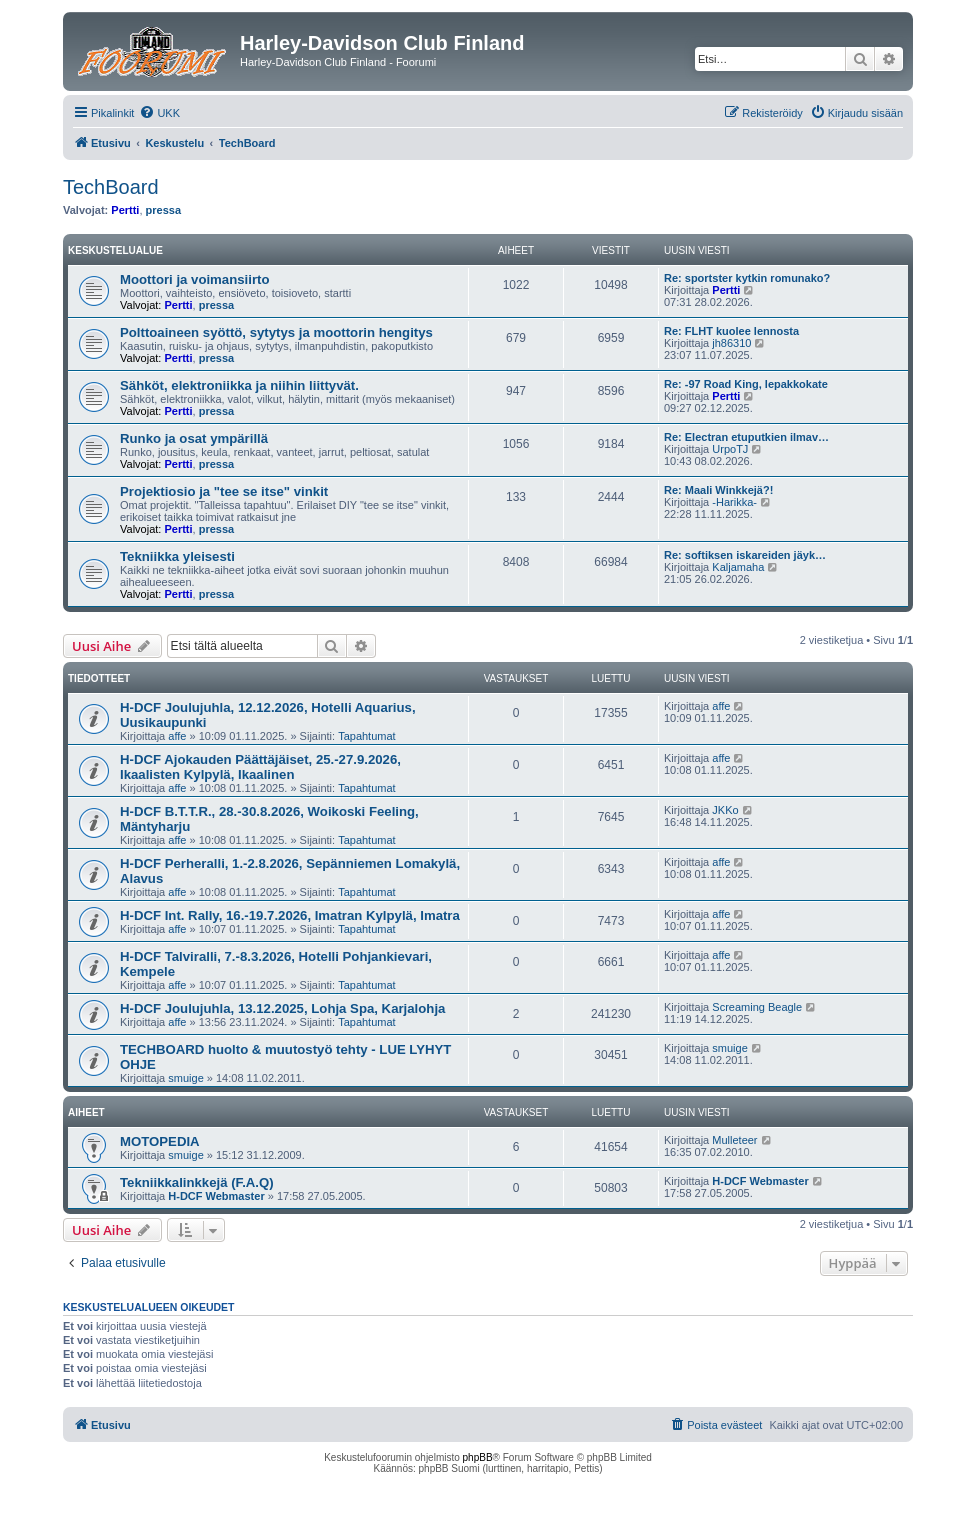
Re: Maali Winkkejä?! (718, 490)
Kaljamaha (738, 567)
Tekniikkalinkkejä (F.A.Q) (197, 1182)
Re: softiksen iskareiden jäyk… (745, 555)
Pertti (125, 210)
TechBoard (111, 187)
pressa (163, 210)
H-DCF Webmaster (216, 1196)
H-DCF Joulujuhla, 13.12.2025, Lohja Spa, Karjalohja (282, 1008)
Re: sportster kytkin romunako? (747, 278)
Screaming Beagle (757, 1007)
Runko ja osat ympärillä (194, 438)
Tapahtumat (366, 736)
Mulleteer (734, 1140)
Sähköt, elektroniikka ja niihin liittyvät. (239, 385)
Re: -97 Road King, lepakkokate (746, 384)
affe (177, 736)
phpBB (478, 1457)
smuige (185, 1078)
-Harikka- (734, 502)
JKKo (725, 810)
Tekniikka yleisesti (177, 556)
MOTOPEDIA (160, 1141)
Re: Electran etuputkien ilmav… (746, 437)
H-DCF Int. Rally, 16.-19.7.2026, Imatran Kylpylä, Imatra (290, 915)
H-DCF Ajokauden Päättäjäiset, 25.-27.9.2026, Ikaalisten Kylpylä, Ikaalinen (260, 767)
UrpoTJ (730, 449)
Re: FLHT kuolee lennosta (731, 331)
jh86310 (731, 343)
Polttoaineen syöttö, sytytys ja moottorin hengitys (276, 332)
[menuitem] (159, 113)
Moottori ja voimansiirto (194, 279)
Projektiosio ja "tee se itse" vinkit (224, 491)
